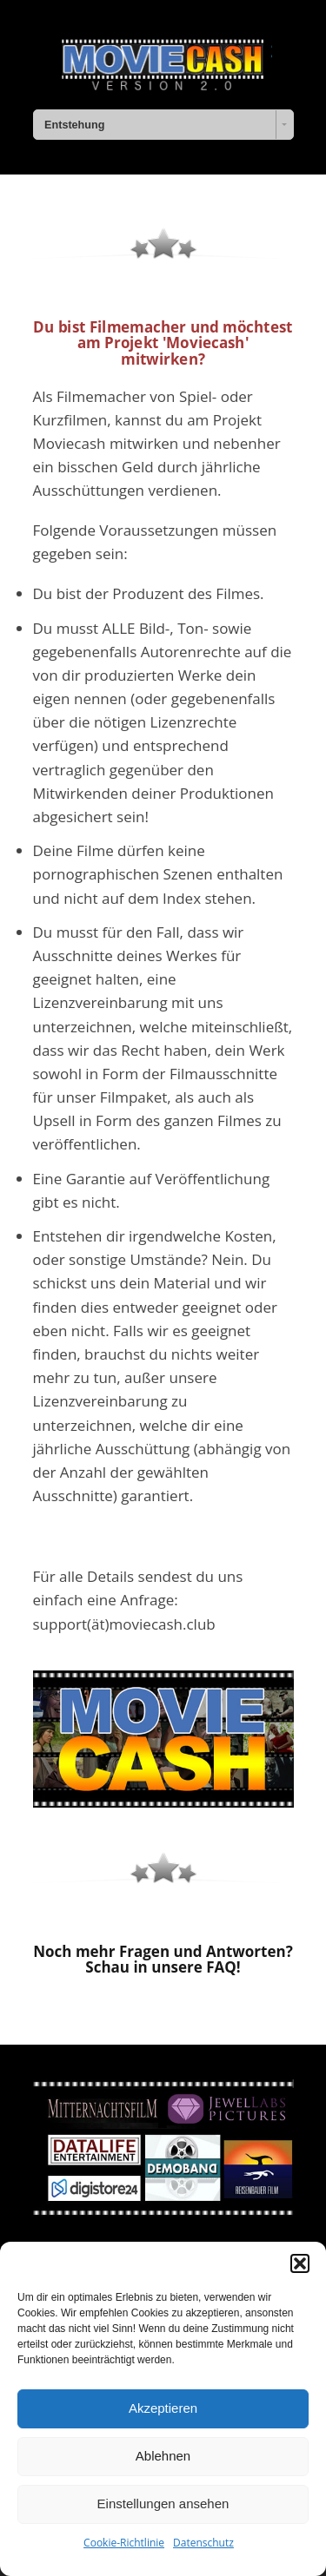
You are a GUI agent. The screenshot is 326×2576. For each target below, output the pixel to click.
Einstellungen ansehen (163, 2503)
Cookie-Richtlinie (123, 2542)
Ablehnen (163, 2455)
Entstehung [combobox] (74, 125)
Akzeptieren (163, 2408)
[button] (300, 2263)
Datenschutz (203, 2542)
